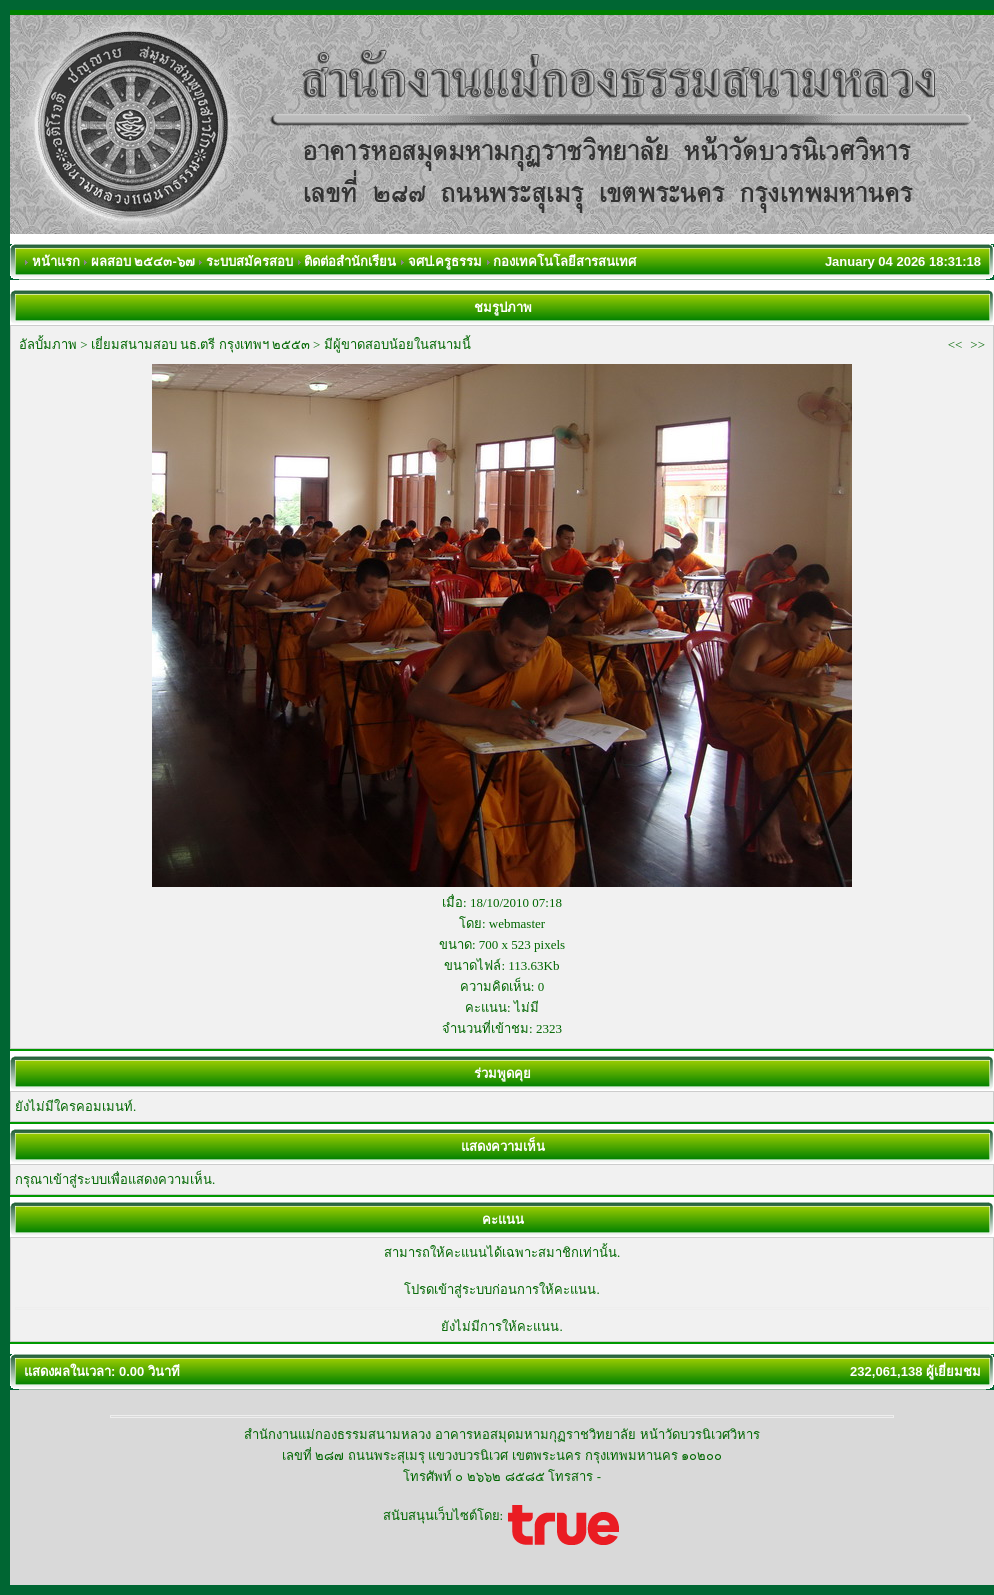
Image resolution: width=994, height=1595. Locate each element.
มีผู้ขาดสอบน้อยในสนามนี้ (397, 344)
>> (977, 344)
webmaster (517, 923)
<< (955, 344)
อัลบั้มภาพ (48, 344)
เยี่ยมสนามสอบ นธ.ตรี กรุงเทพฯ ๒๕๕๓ (200, 344)
